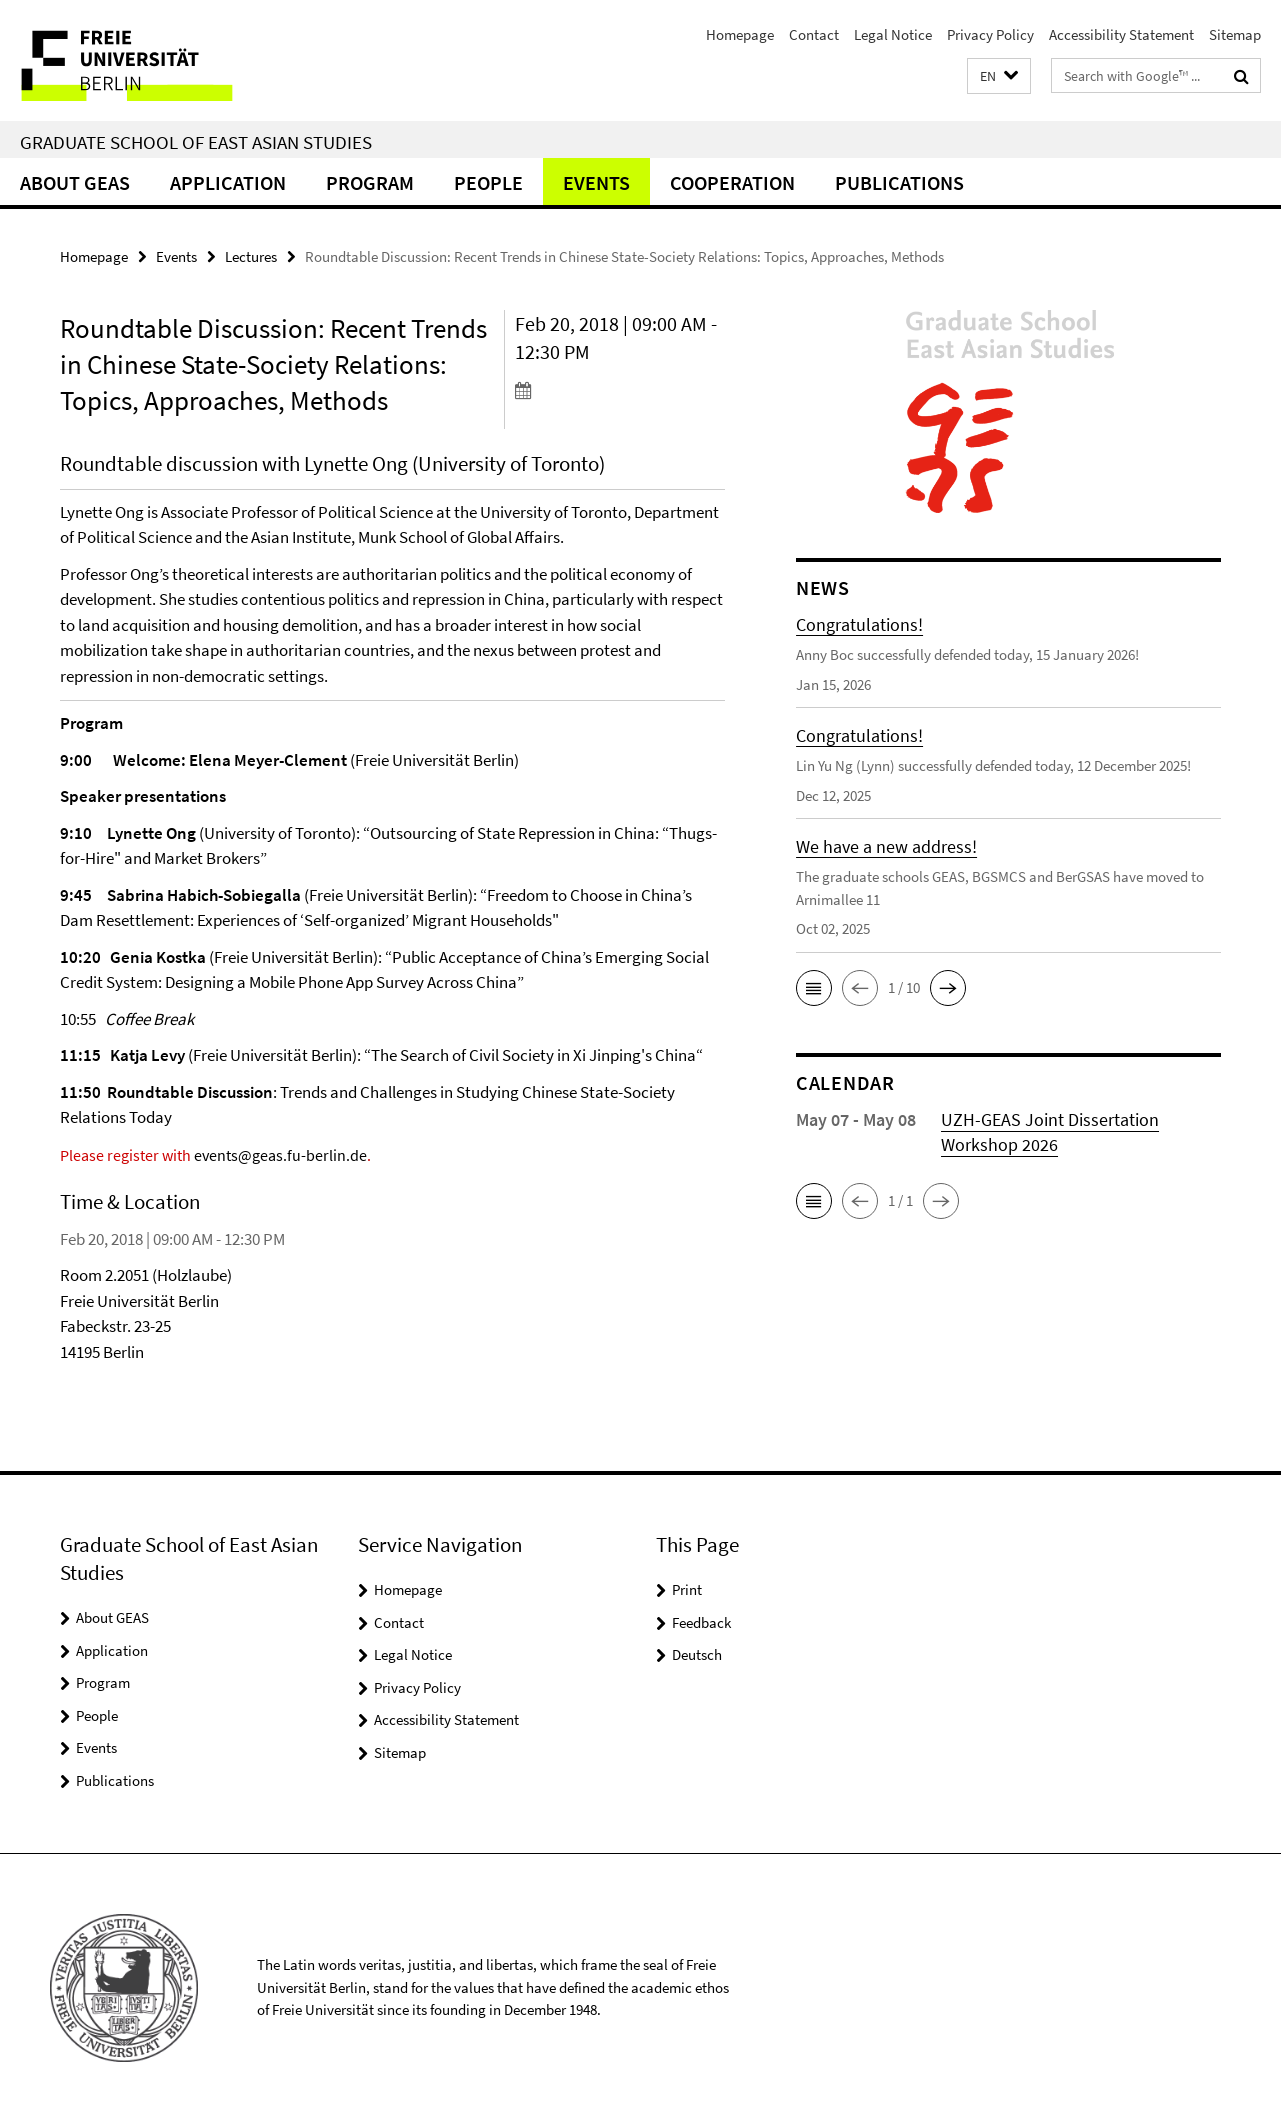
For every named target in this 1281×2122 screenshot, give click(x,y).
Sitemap (1235, 34)
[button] (999, 76)
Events (596, 182)
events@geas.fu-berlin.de (280, 1155)
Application (228, 182)
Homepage (740, 34)
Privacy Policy (990, 34)
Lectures (251, 256)
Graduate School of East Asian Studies (196, 142)
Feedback (701, 1622)
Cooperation (732, 182)
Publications (899, 182)
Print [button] (687, 1589)
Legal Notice (893, 34)
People (488, 182)
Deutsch (697, 1654)
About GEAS (75, 182)
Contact (814, 34)
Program (370, 182)
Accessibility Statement (1121, 34)
